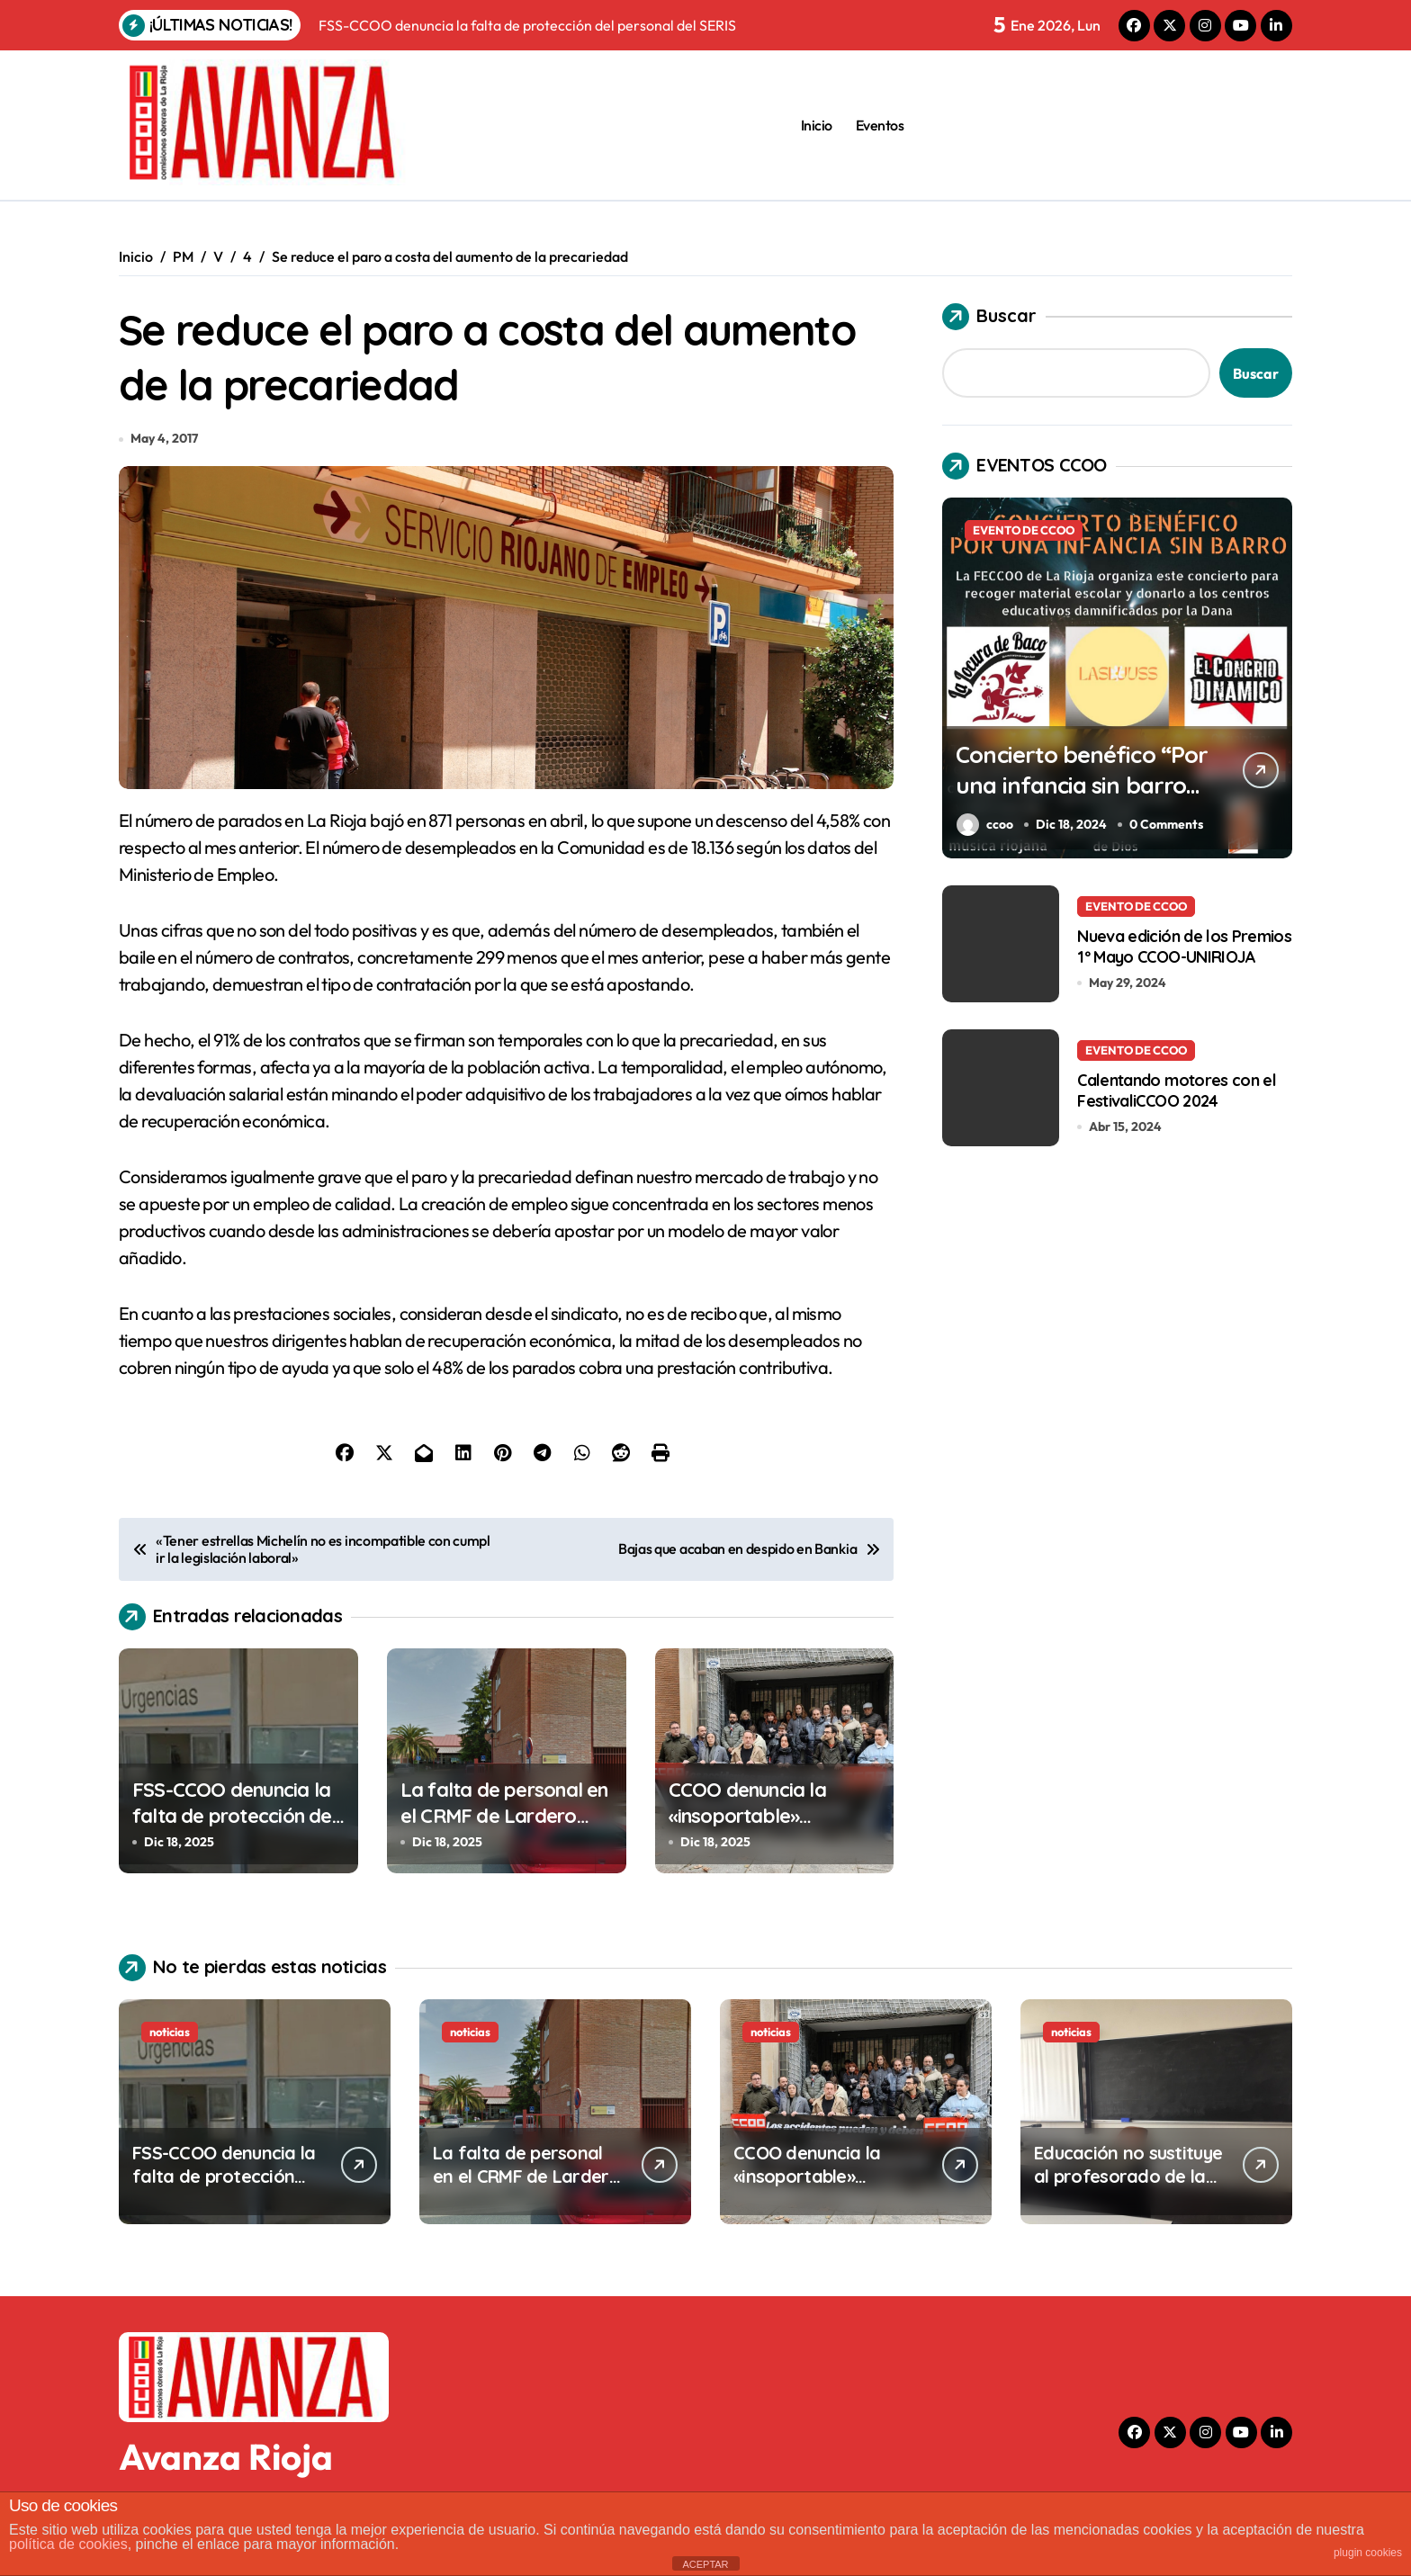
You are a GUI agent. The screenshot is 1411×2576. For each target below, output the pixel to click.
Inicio (816, 125)
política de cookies (68, 2544)
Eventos (880, 125)
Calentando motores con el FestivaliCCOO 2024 (1176, 1089)
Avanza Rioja (226, 2464)
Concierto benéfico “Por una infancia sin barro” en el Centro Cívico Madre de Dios (1070, 799)
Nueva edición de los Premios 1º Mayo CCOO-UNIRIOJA (1184, 945)
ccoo (985, 824)
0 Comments (1168, 824)
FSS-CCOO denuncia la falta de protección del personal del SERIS (234, 1823)
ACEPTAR (705, 2564)
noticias (169, 2040)
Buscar (989, 316)
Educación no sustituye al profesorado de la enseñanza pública (1128, 2184)
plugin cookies (1368, 2552)
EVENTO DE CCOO (1023, 530)
